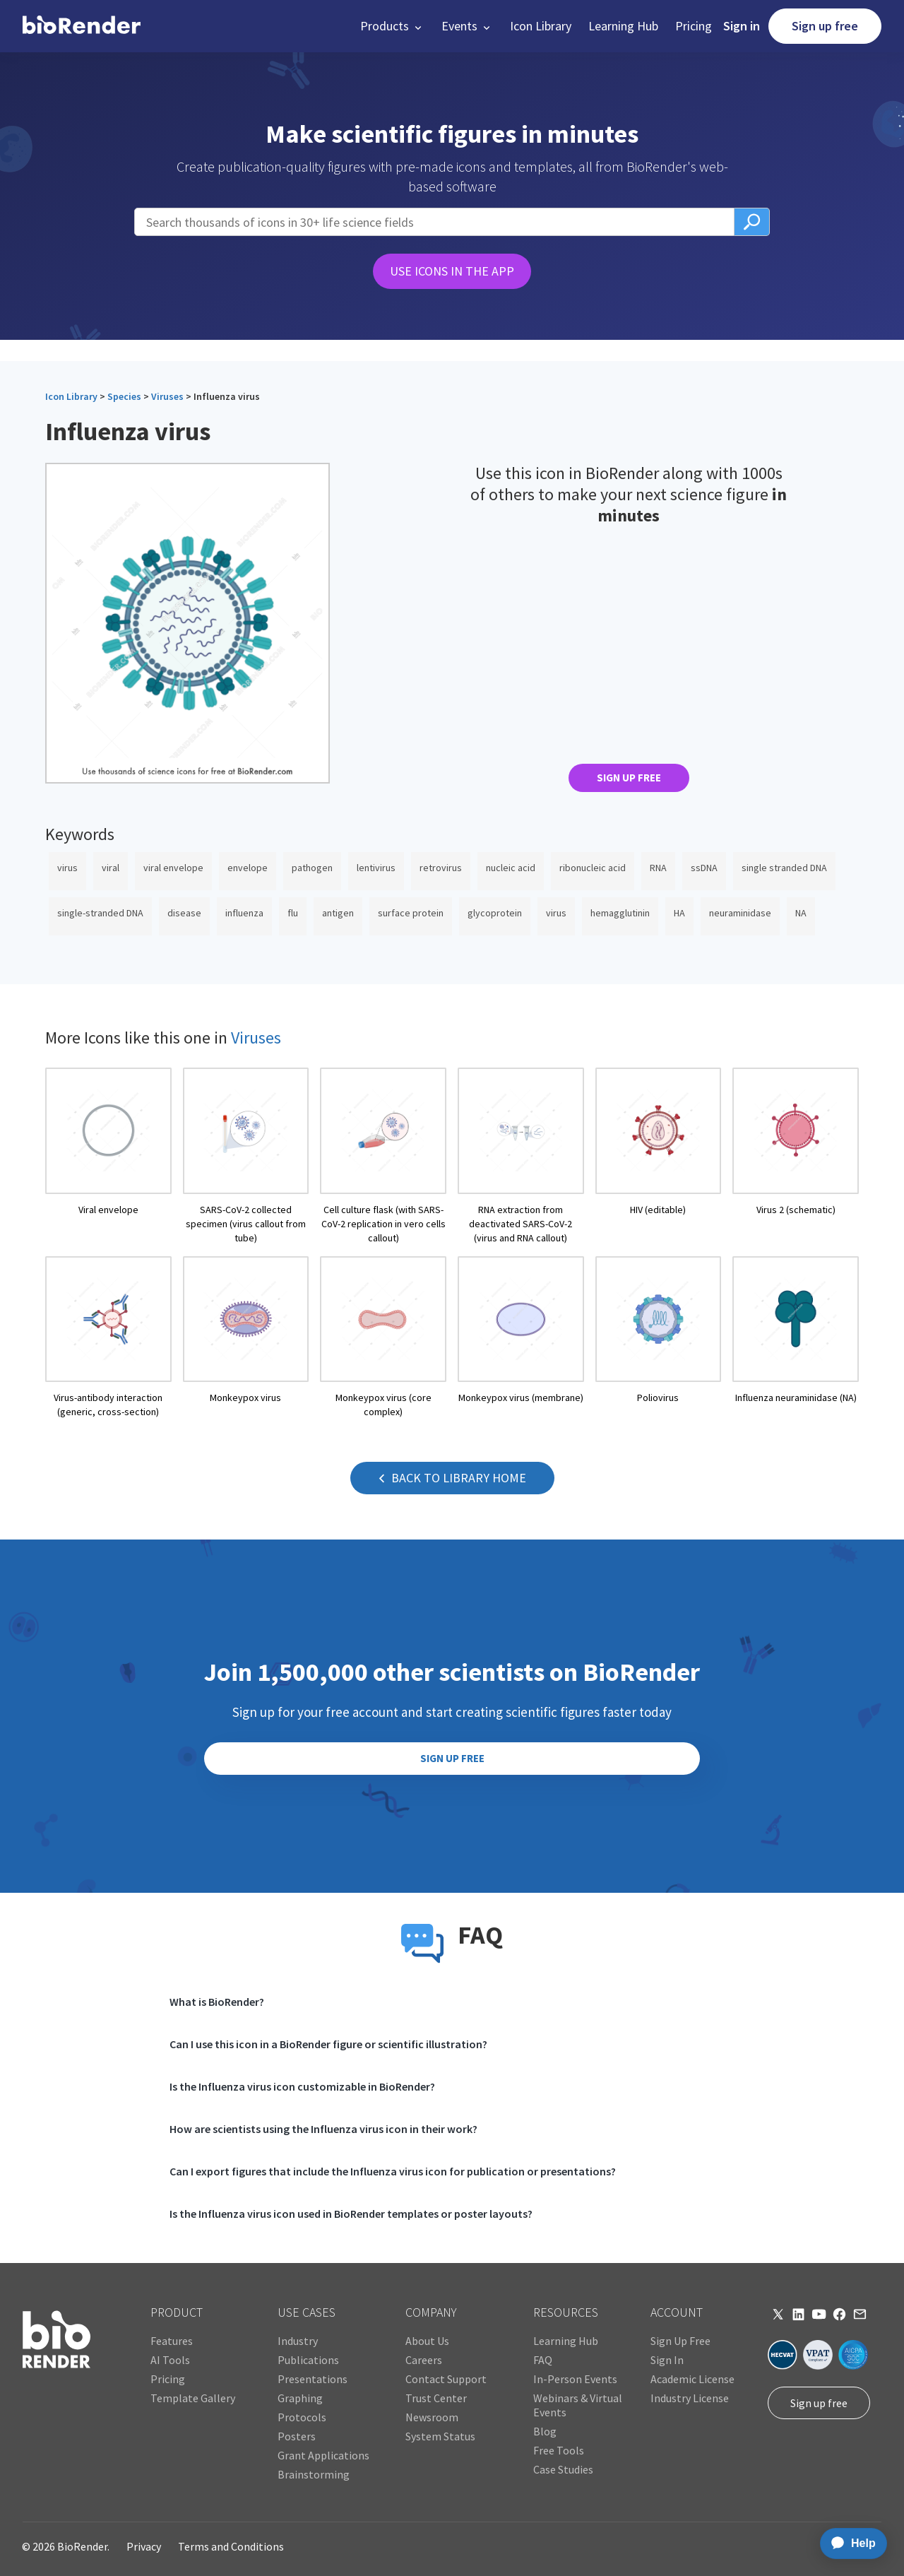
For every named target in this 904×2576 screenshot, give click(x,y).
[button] (392, 26)
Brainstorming (314, 2474)
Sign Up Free (680, 2341)
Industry (298, 2341)
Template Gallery (192, 2398)
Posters (297, 2436)
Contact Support (446, 2379)
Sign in (741, 26)
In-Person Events (575, 2379)
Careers (423, 2360)
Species (124, 396)
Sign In (667, 2360)
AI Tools (170, 2360)
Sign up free (825, 26)
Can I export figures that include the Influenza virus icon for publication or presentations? (393, 2171)
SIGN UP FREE (629, 777)
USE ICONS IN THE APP (452, 271)
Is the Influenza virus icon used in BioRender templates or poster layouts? (351, 2213)
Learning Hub (623, 26)
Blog (545, 2431)
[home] (82, 26)
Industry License (689, 2398)
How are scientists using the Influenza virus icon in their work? (323, 2129)
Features (171, 2341)
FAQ (542, 2360)
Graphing (300, 2398)
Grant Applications (323, 2455)
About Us (427, 2341)
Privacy (143, 2546)
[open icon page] (108, 1156)
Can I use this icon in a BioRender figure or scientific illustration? (328, 2044)
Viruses (167, 396)
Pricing (693, 26)
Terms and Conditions (231, 2546)
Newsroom (431, 2417)
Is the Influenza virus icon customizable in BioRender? (302, 2086)
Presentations (312, 2379)
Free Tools (558, 2450)
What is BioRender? (217, 2002)
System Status (440, 2436)
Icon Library (540, 26)
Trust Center (436, 2398)
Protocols (302, 2417)
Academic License (692, 2379)
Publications (308, 2360)
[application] (849, 2543)
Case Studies (563, 2469)
